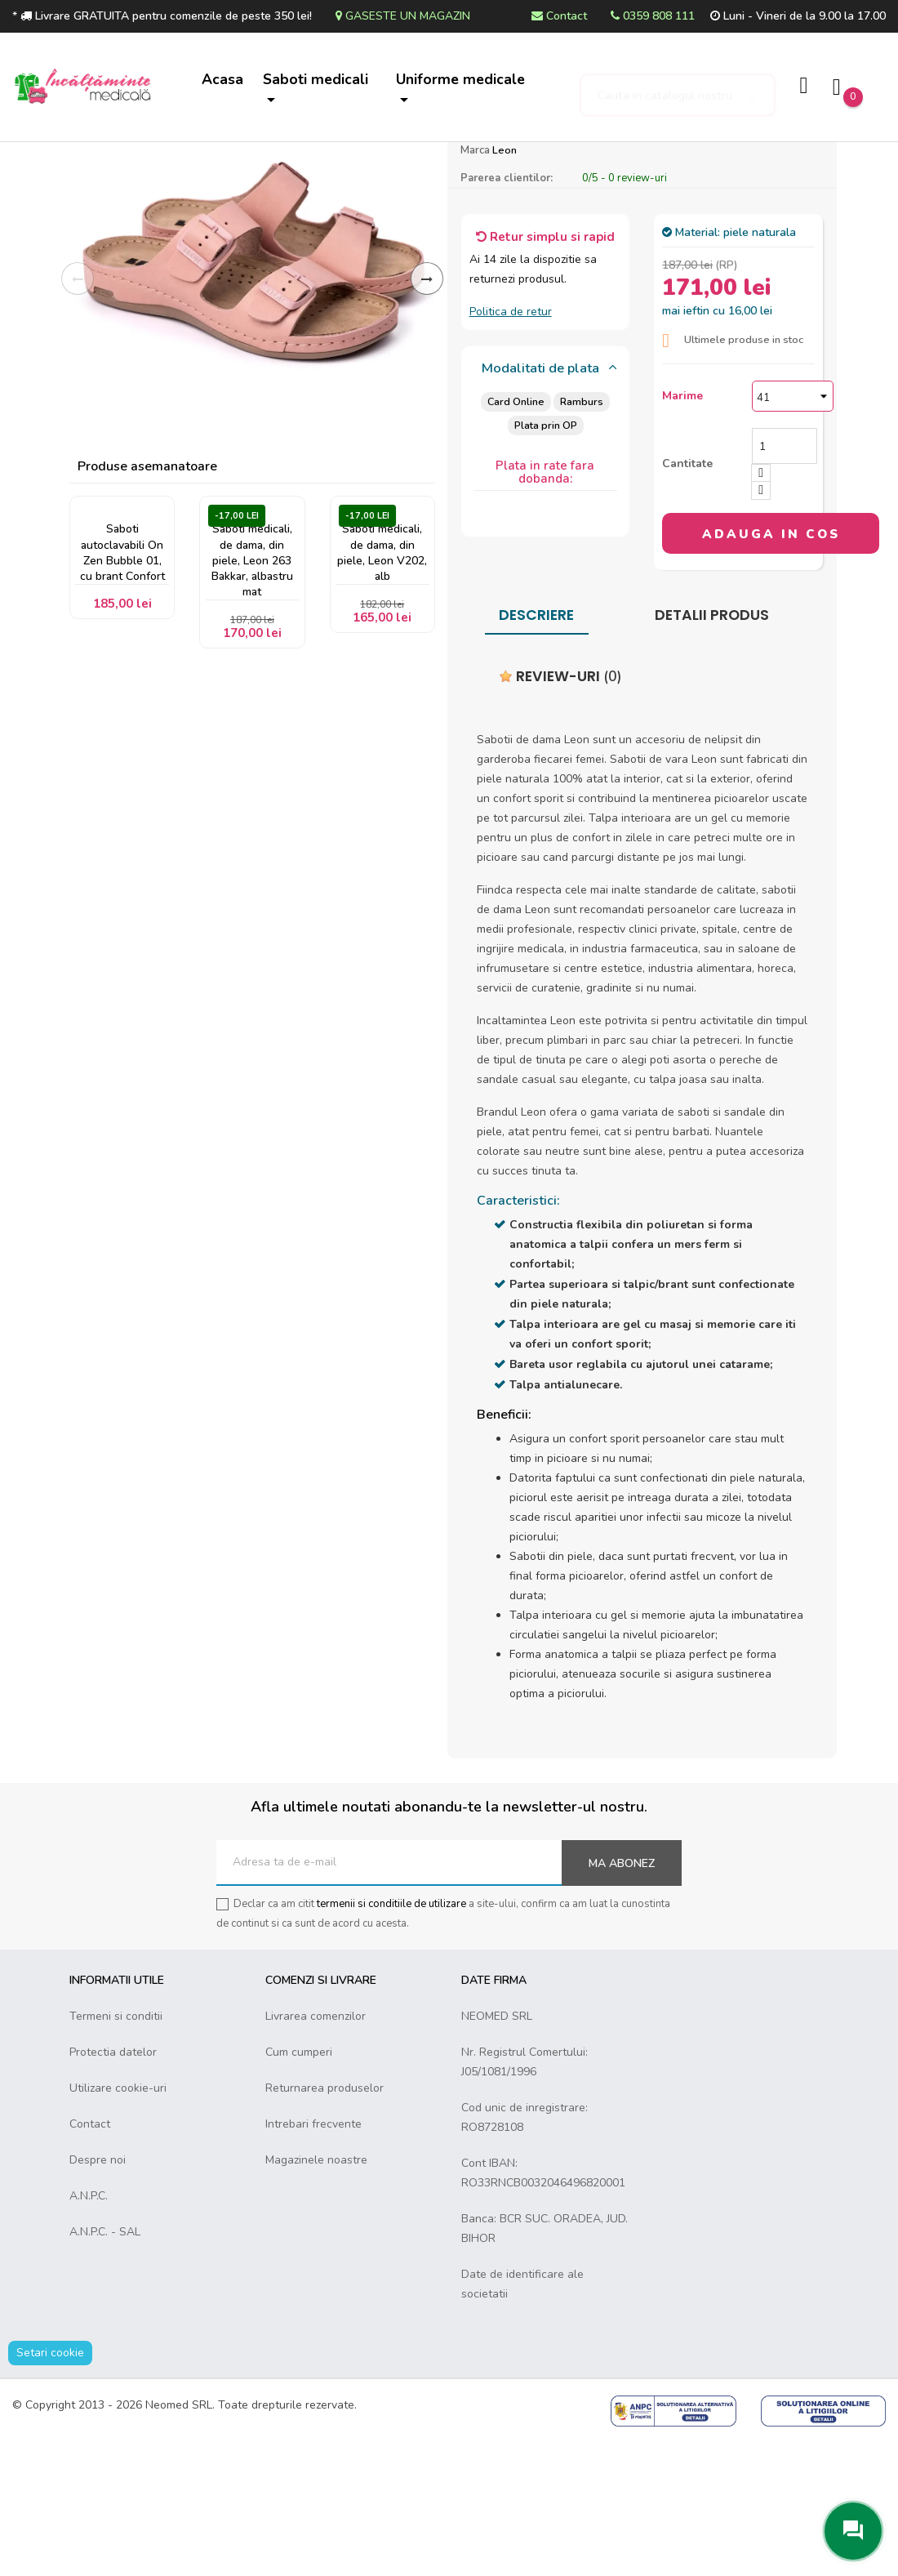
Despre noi (97, 2295)
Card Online (515, 537)
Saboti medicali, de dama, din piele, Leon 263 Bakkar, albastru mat (252, 699)
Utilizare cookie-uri (118, 2223)
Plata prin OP (544, 561)
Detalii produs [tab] (712, 750)
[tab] (545, 505)
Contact (559, 16)
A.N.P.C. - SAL (104, 2367)
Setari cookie (50, 2488)
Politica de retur (510, 447)
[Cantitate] (784, 581)
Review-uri (560, 812)
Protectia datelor (113, 2187)
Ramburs (581, 537)
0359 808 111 (653, 16)
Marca (475, 286)
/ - (624, 313)
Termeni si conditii (115, 2151)
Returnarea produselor (324, 2223)
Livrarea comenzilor (315, 2151)
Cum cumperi (298, 2187)
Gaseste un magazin (403, 16)
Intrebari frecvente (313, 2259)
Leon (504, 285)
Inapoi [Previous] (77, 414)
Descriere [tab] (536, 750)
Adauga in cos (771, 670)
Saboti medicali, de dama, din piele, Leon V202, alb (382, 691)
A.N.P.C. (88, 2331)
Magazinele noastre (316, 2295)
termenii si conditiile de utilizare (391, 2039)
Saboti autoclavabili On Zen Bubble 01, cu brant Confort (122, 691)
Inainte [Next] (427, 414)
